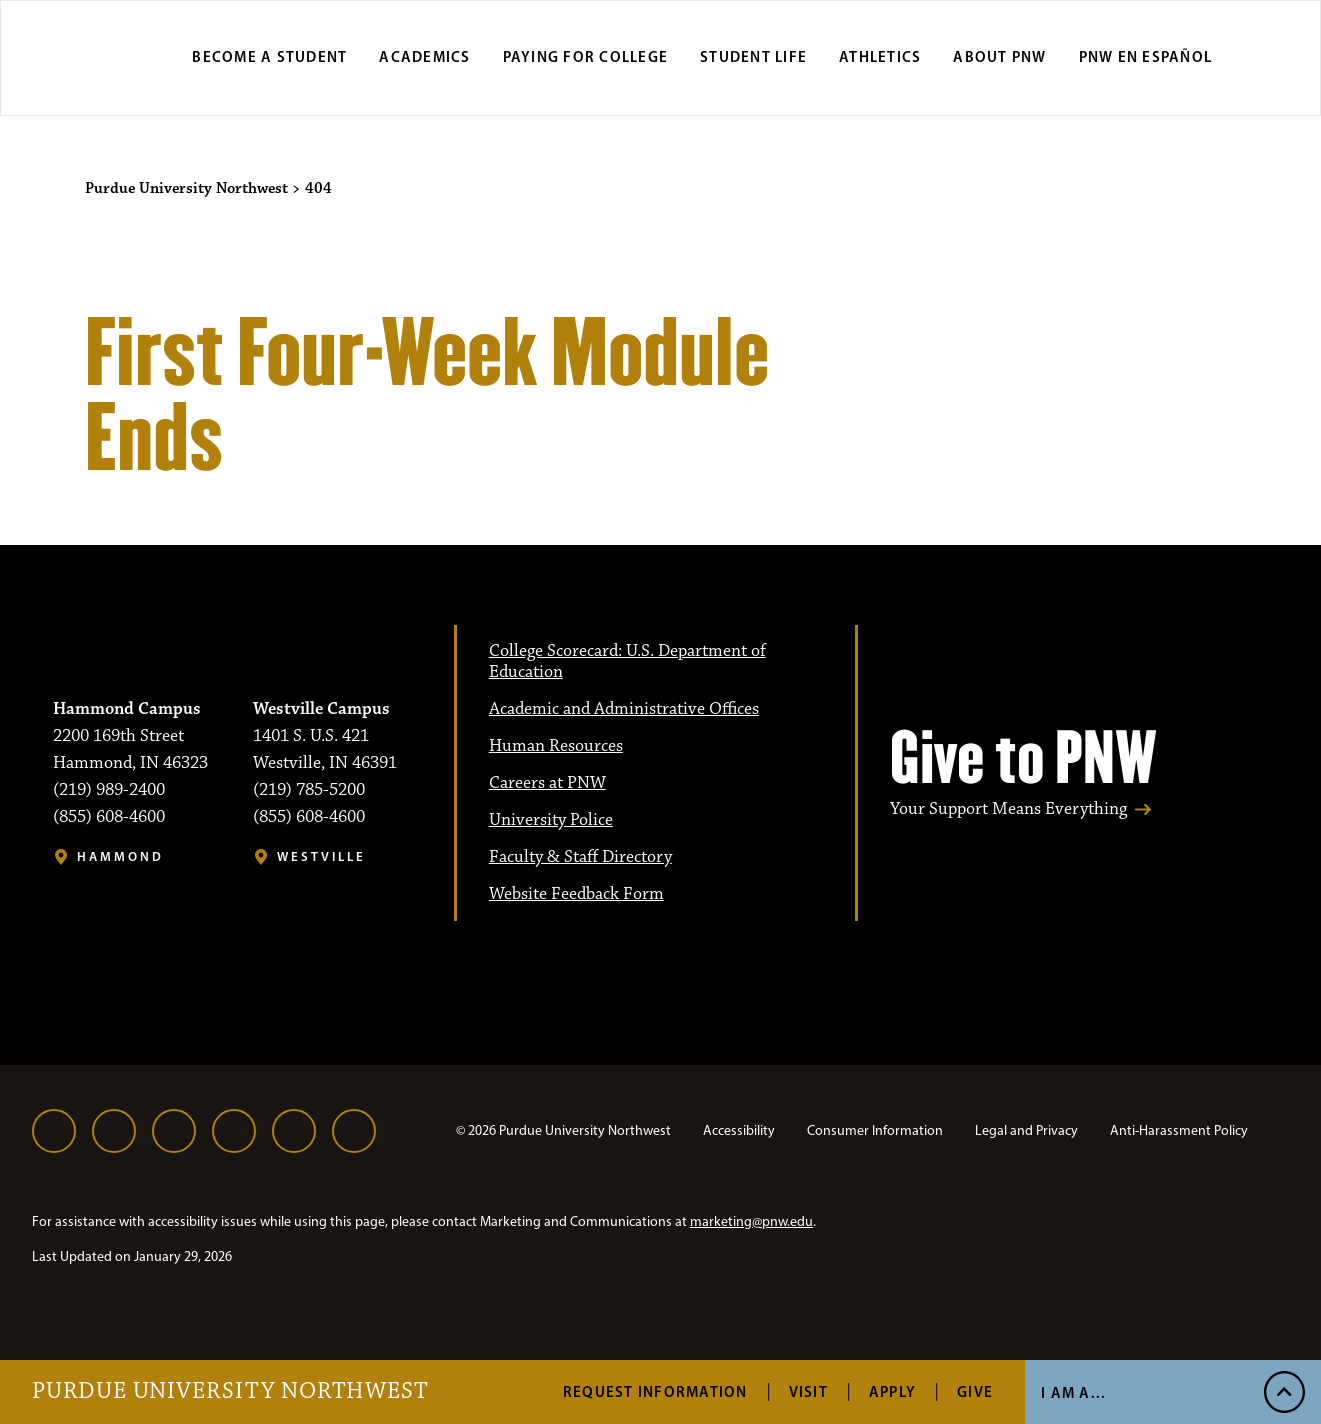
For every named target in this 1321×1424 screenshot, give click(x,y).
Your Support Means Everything (1008, 809)
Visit (808, 1391)
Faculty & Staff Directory (580, 857)
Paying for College (586, 56)
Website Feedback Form (576, 894)
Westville (321, 856)
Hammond (120, 856)
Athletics (880, 56)
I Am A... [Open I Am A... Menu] (1073, 1392)
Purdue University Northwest (230, 1392)
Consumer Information (875, 1130)
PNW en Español (1146, 56)
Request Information (655, 1391)
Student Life (753, 56)
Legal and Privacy (1026, 1130)
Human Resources (556, 746)
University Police (551, 820)
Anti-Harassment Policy (1179, 1130)
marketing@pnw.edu (751, 1221)
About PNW (999, 56)
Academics (424, 56)
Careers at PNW (547, 783)
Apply (892, 1391)
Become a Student (269, 56)
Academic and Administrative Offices (624, 709)
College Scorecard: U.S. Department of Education (627, 661)
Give (975, 1391)
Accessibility (739, 1130)
